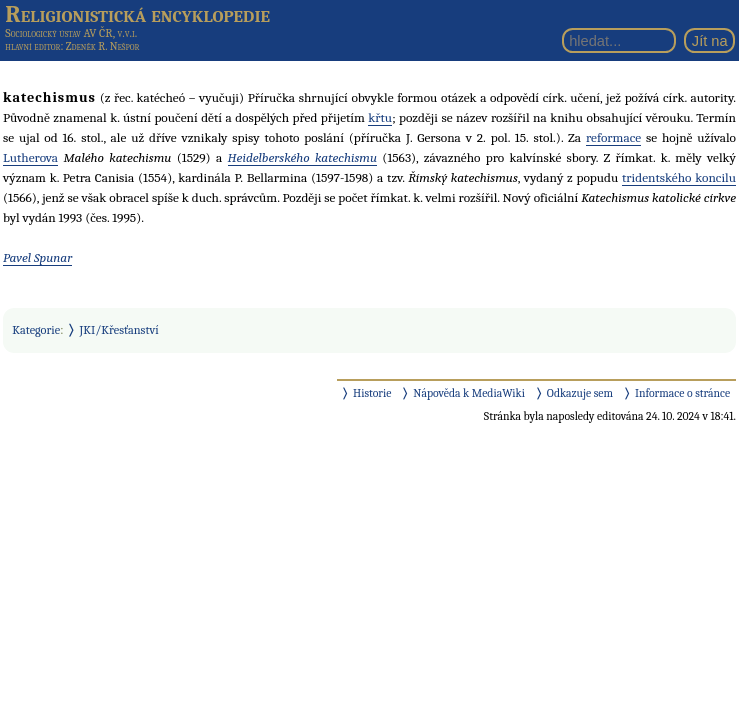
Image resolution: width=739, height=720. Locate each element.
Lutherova (30, 157)
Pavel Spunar (37, 257)
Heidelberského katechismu (302, 157)
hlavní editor (32, 46)
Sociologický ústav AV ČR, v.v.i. (71, 33)
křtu (380, 117)
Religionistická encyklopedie (137, 14)
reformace (613, 137)
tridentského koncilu (679, 177)
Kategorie (36, 330)
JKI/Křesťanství (119, 330)
